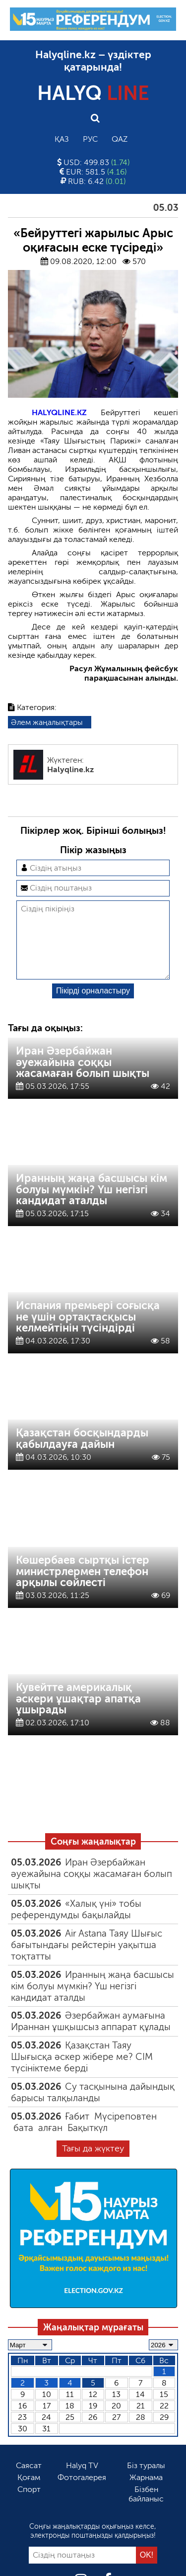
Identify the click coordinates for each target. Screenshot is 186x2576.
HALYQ (93, 93)
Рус (90, 139)
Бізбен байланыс (146, 2509)
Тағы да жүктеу (93, 2164)
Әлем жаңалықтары (47, 722)
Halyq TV (82, 2481)
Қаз (62, 139)
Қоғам (28, 2493)
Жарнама (146, 2493)
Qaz (119, 139)
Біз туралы (146, 2481)
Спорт (29, 2505)
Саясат (29, 2481)
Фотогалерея (82, 2493)
